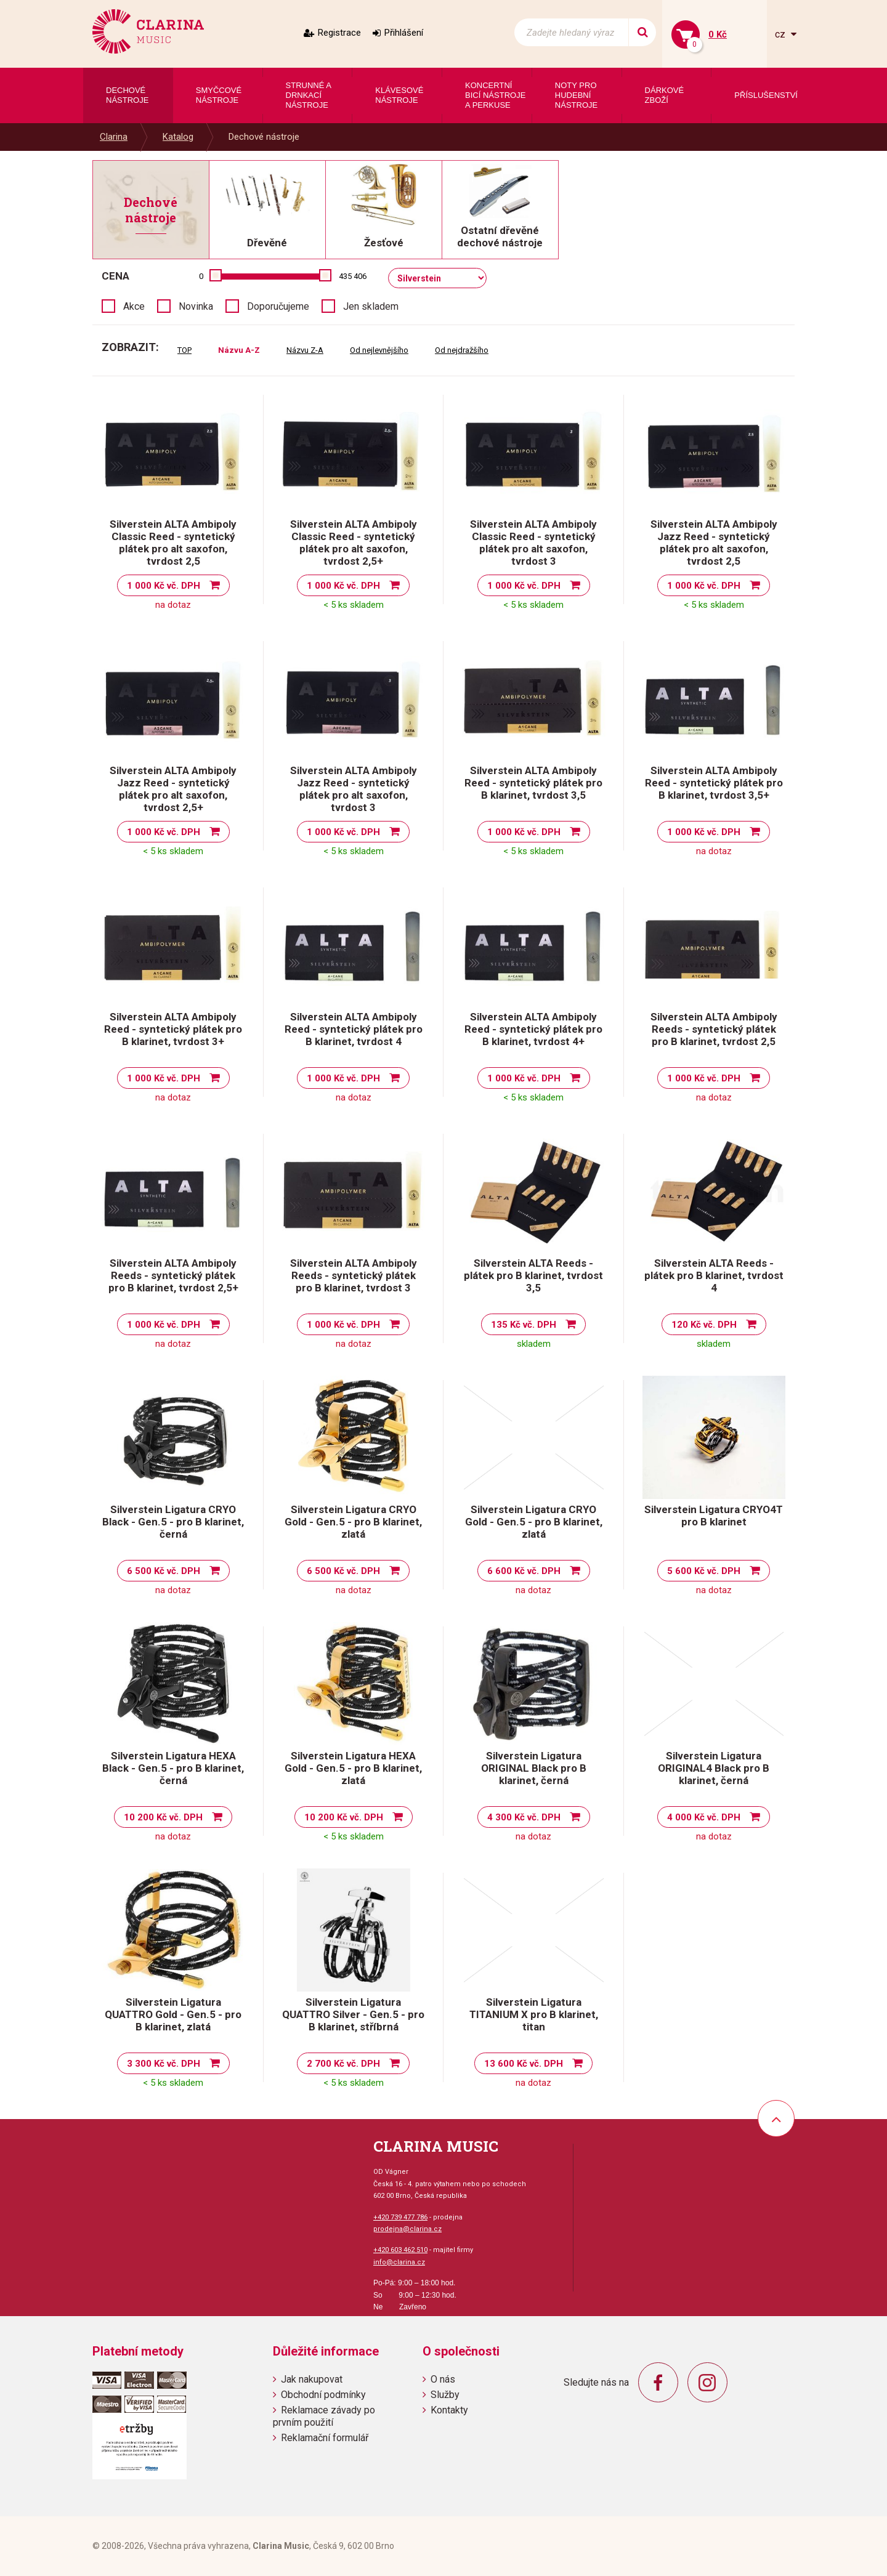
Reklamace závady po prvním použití (324, 2416)
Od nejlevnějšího (379, 350)
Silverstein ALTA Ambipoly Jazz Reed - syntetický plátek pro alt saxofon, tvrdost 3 (353, 789)
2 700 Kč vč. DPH (343, 2063)
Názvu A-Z (239, 350)
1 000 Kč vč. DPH (163, 585)
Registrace (339, 32)
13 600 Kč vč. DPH (523, 2063)
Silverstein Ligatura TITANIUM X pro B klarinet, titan (533, 2014)
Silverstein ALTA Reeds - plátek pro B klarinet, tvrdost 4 (714, 1275)
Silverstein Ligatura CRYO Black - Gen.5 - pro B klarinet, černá (173, 1521)
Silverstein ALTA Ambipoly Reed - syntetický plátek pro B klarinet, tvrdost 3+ (173, 1029)
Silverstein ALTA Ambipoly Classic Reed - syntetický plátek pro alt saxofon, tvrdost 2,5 (173, 542)
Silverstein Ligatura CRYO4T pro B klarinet (713, 1515)
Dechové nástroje (264, 136)
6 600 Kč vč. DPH (524, 1571)
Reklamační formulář (324, 2438)
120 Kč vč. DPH (704, 1324)
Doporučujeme (278, 306)
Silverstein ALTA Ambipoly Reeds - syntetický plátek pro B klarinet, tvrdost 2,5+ (173, 1275)
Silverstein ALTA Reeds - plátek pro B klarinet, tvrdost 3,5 (533, 1275)
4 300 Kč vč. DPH (524, 1817)
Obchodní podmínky (323, 2394)
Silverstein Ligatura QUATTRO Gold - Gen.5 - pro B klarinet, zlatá (173, 2014)
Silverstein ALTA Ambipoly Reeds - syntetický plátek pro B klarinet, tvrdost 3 (353, 1275)
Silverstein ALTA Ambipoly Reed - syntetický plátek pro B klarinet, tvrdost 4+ (533, 1029)
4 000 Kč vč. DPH (703, 1817)
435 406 (353, 276)
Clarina (114, 136)
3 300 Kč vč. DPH (163, 2063)
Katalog (178, 136)
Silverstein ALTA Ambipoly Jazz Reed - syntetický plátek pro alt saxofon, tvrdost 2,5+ (173, 789)
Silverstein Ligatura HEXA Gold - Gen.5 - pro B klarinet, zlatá (353, 1768)
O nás (443, 2379)
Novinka (196, 306)
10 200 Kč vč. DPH (163, 1817)
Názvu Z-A (304, 350)
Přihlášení (403, 32)
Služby (445, 2394)
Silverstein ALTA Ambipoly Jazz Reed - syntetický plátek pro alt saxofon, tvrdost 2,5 (713, 542)
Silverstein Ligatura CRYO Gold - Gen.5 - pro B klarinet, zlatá (353, 1521)
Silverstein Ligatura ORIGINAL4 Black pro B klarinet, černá (713, 1768)
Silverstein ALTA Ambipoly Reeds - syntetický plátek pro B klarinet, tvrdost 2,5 (713, 1029)
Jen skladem (371, 306)
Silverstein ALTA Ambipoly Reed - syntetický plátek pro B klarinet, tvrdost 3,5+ (714, 782)
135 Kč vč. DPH (523, 1324)
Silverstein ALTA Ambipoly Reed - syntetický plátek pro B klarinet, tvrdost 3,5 (533, 782)
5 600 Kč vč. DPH (703, 1571)
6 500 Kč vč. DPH (163, 1571)
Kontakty (449, 2410)
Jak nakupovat (311, 2379)
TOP (184, 350)
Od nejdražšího (461, 350)
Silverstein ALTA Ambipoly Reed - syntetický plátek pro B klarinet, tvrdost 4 (354, 1029)
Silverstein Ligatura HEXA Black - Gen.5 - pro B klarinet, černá (173, 1768)
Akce (134, 306)
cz (781, 34)
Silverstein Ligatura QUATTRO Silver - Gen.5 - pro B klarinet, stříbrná (353, 2014)
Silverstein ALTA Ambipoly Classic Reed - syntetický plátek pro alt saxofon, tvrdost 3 (533, 542)
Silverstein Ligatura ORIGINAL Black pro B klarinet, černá (533, 1768)
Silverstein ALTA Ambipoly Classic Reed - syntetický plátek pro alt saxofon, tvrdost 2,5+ (353, 542)
